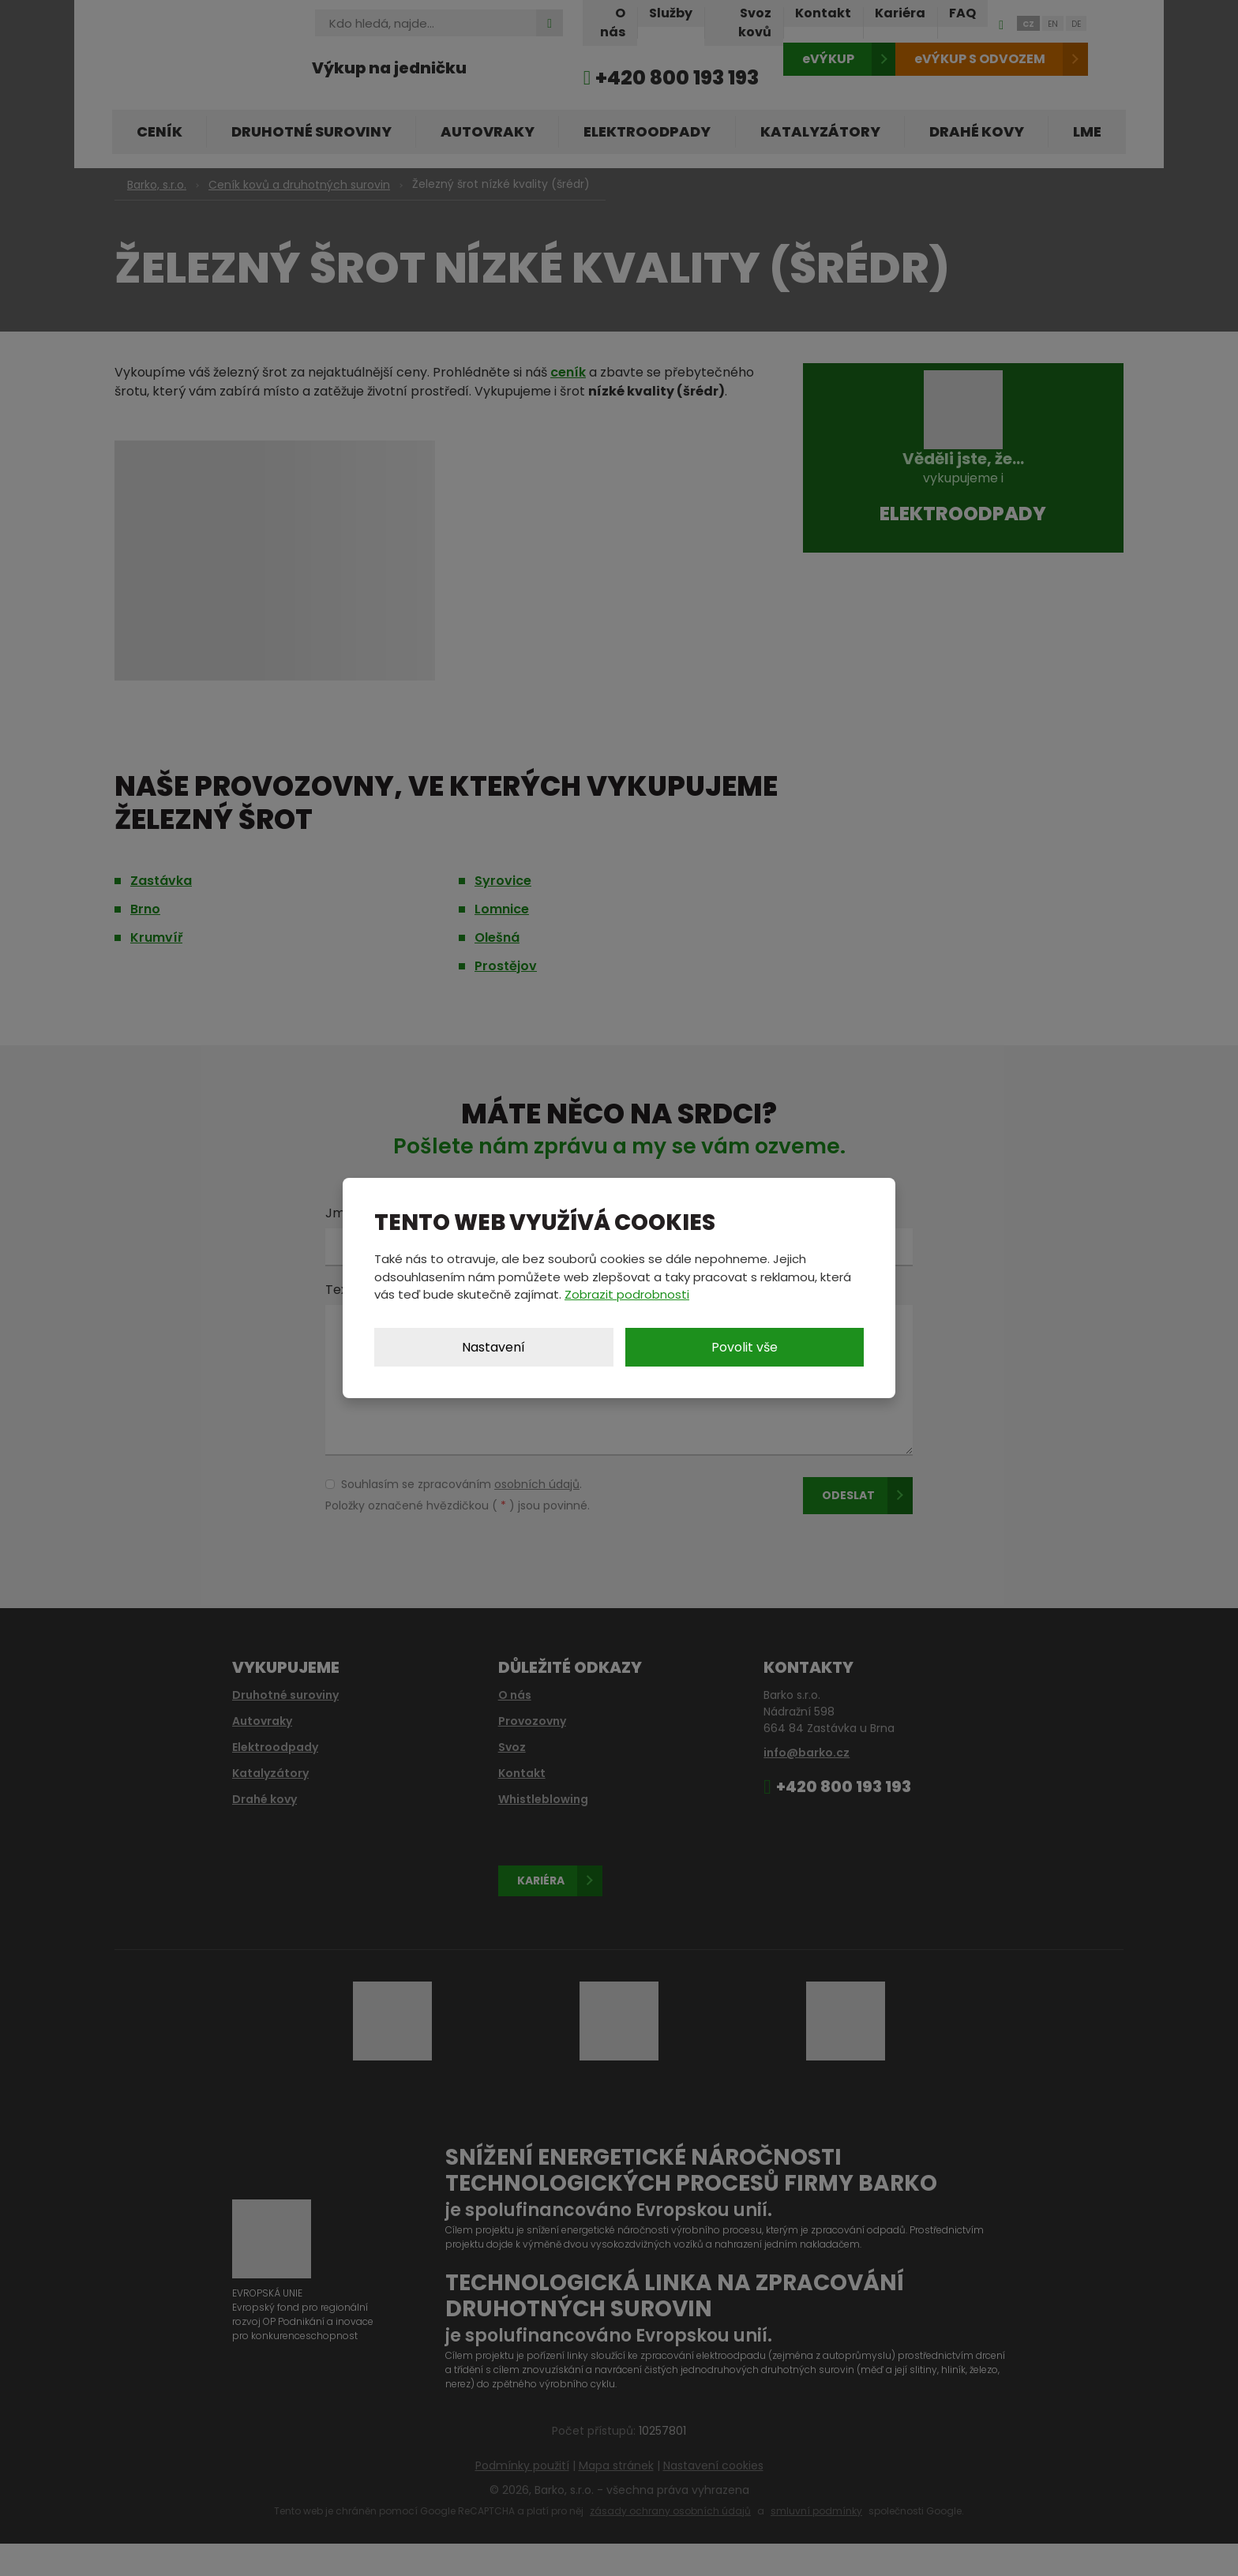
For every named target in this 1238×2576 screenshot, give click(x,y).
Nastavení (493, 1347)
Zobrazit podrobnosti (627, 1294)
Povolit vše (744, 1347)
